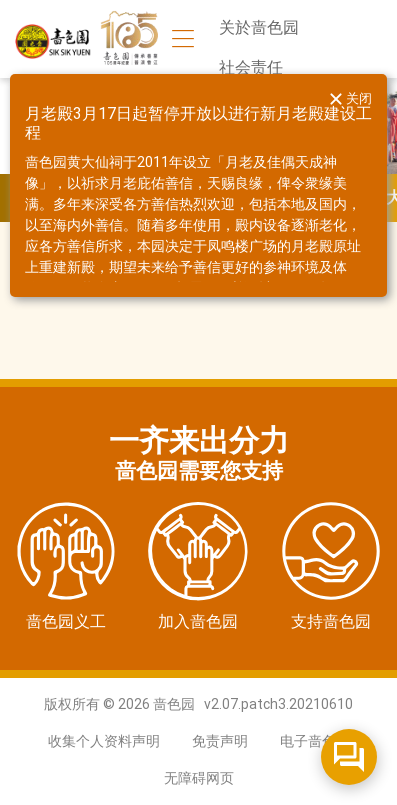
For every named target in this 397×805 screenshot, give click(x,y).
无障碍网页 (199, 778)
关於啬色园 (259, 27)
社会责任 (251, 67)
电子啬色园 (315, 741)
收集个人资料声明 (104, 741)
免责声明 (220, 741)
